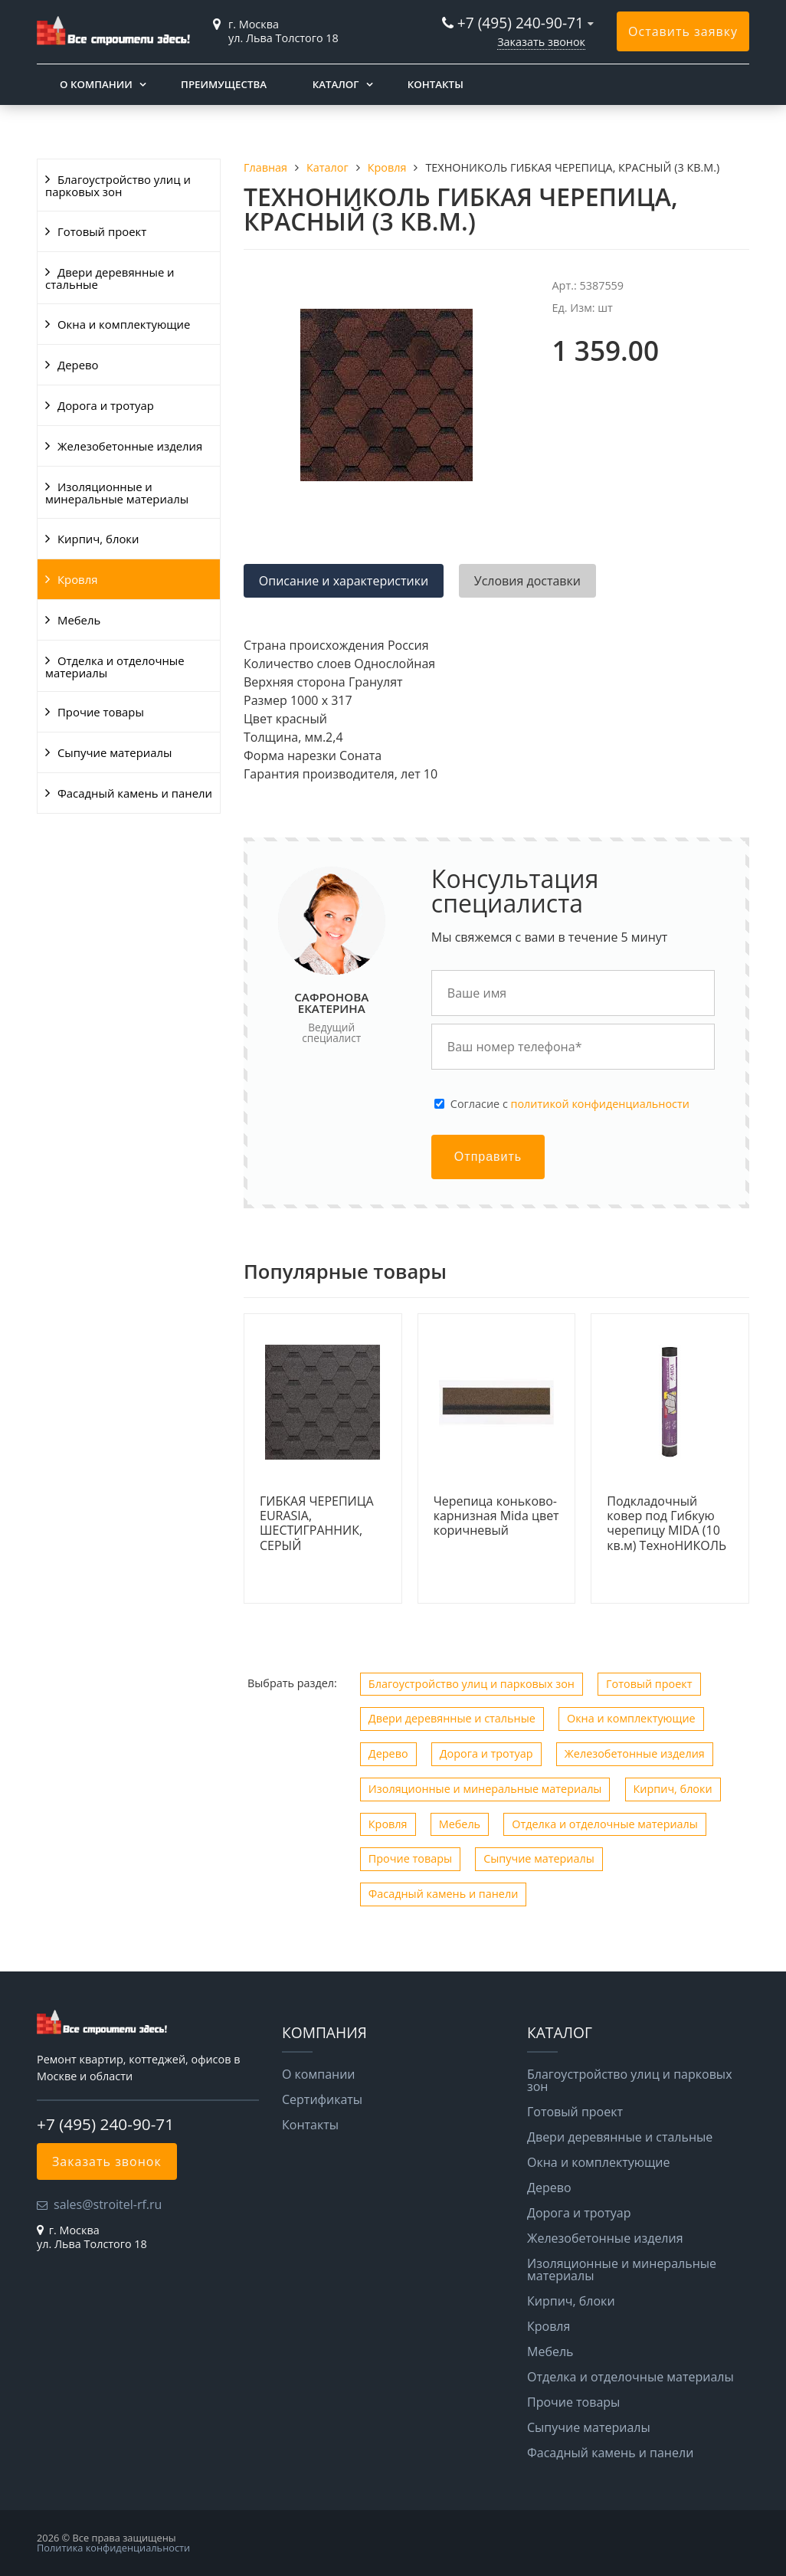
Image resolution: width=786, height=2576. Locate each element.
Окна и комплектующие (123, 324)
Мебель (78, 620)
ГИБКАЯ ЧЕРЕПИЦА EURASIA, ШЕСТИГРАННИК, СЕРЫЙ (317, 1523)
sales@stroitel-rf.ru (108, 2204)
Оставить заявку (683, 31)
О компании (96, 84)
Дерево (77, 364)
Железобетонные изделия (129, 446)
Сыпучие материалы (114, 752)
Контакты (435, 84)
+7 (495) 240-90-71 (520, 22)
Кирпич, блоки (98, 538)
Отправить (488, 1156)
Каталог (336, 84)
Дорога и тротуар (105, 405)
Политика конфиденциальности (113, 2548)
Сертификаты (322, 2099)
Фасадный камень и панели (134, 793)
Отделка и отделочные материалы (115, 666)
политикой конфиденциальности (600, 1103)
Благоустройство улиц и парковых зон (118, 185)
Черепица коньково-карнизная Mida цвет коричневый (496, 1516)
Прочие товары (100, 711)
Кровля (77, 579)
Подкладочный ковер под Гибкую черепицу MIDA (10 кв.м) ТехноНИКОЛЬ (666, 1523)
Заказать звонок (541, 41)
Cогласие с (569, 1104)
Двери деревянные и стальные (110, 278)
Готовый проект (101, 231)
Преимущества (224, 84)
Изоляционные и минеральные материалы (116, 492)
